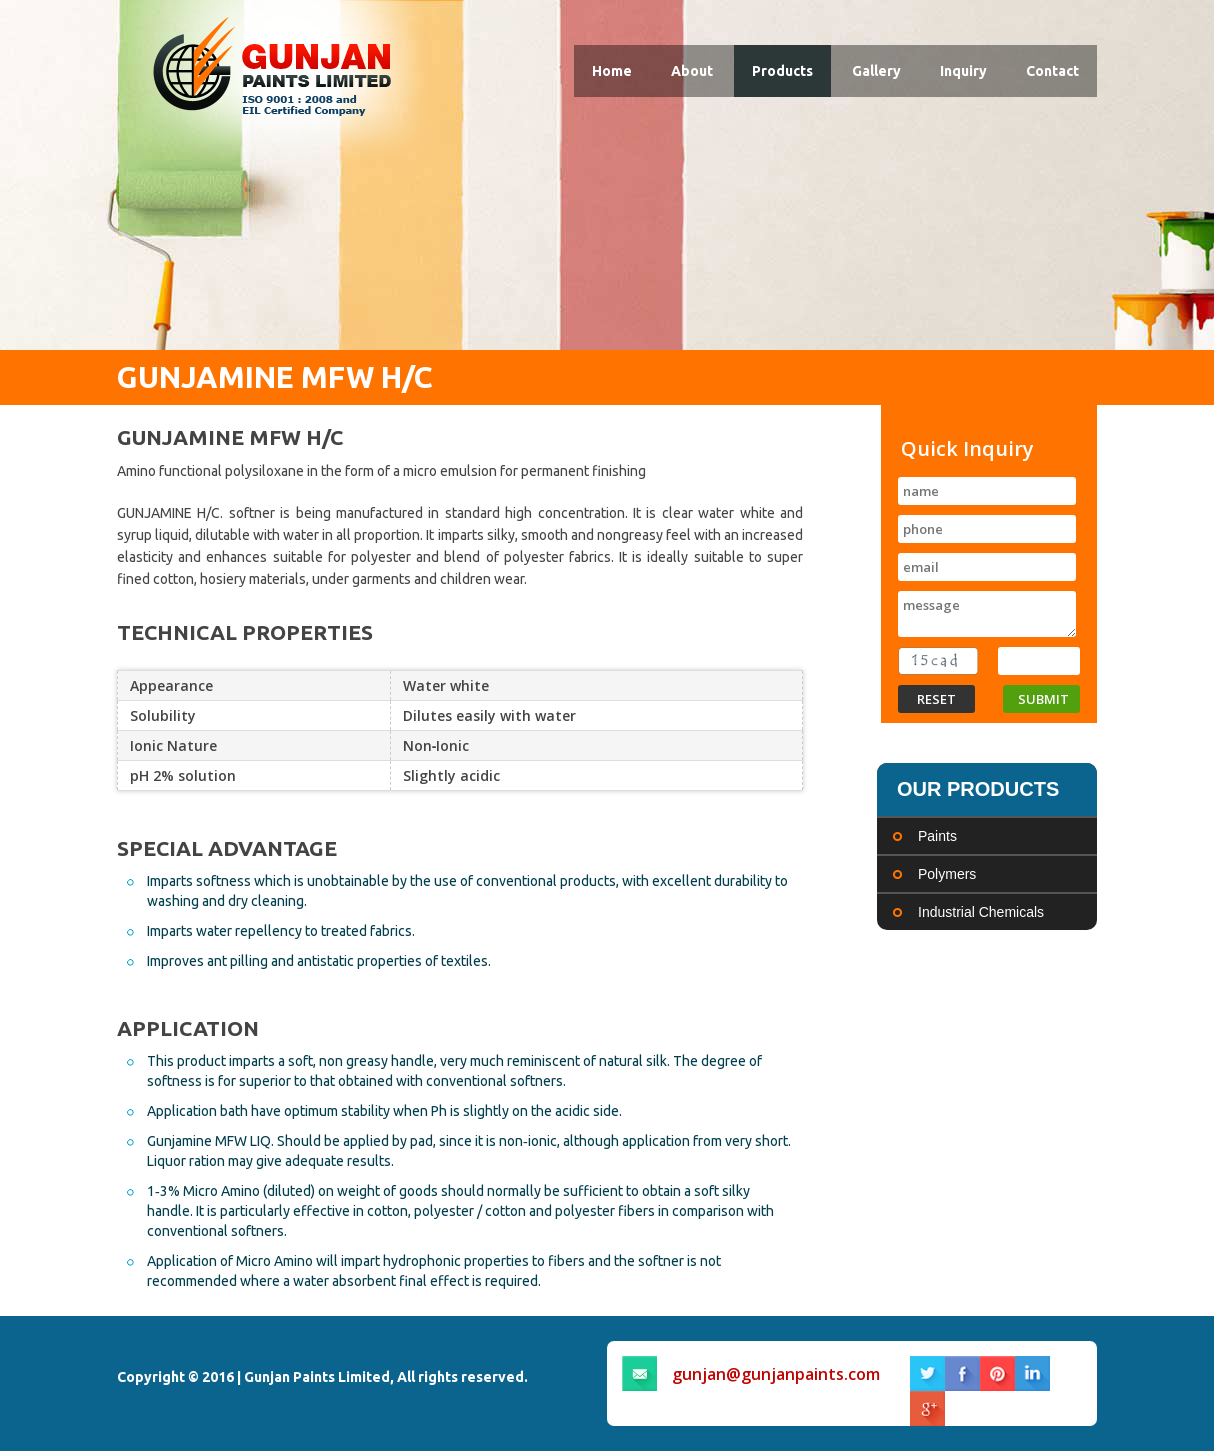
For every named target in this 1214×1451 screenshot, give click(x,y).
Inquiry (963, 71)
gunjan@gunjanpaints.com (776, 1374)
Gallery (876, 71)
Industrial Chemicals (981, 912)
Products (782, 71)
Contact (1052, 71)
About (692, 71)
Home (612, 71)
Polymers (947, 874)
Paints (937, 836)
